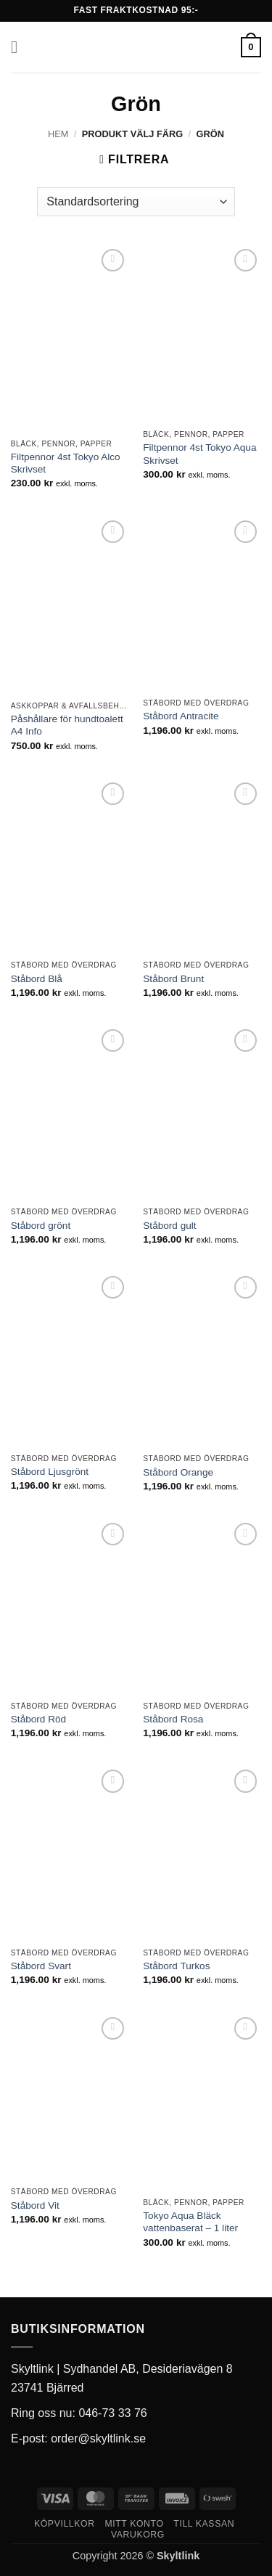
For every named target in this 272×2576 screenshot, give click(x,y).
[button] (19, 47)
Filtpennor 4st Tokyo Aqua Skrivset (199, 454)
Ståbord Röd (38, 1719)
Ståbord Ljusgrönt (49, 1471)
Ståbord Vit (35, 2205)
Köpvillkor (64, 2524)
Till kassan (203, 2524)
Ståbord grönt (40, 1225)
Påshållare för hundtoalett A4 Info (67, 725)
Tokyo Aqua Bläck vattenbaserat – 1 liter (190, 2222)
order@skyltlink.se (98, 2438)
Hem (58, 133)
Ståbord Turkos (176, 1965)
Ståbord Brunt (173, 978)
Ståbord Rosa (173, 1719)
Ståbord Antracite (180, 716)
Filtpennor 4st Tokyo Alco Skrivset (65, 463)
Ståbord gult (169, 1225)
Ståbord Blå (36, 978)
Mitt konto (133, 2524)
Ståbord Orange (178, 1472)
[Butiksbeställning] (135, 201)
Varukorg (138, 2535)
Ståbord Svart (41, 1965)
